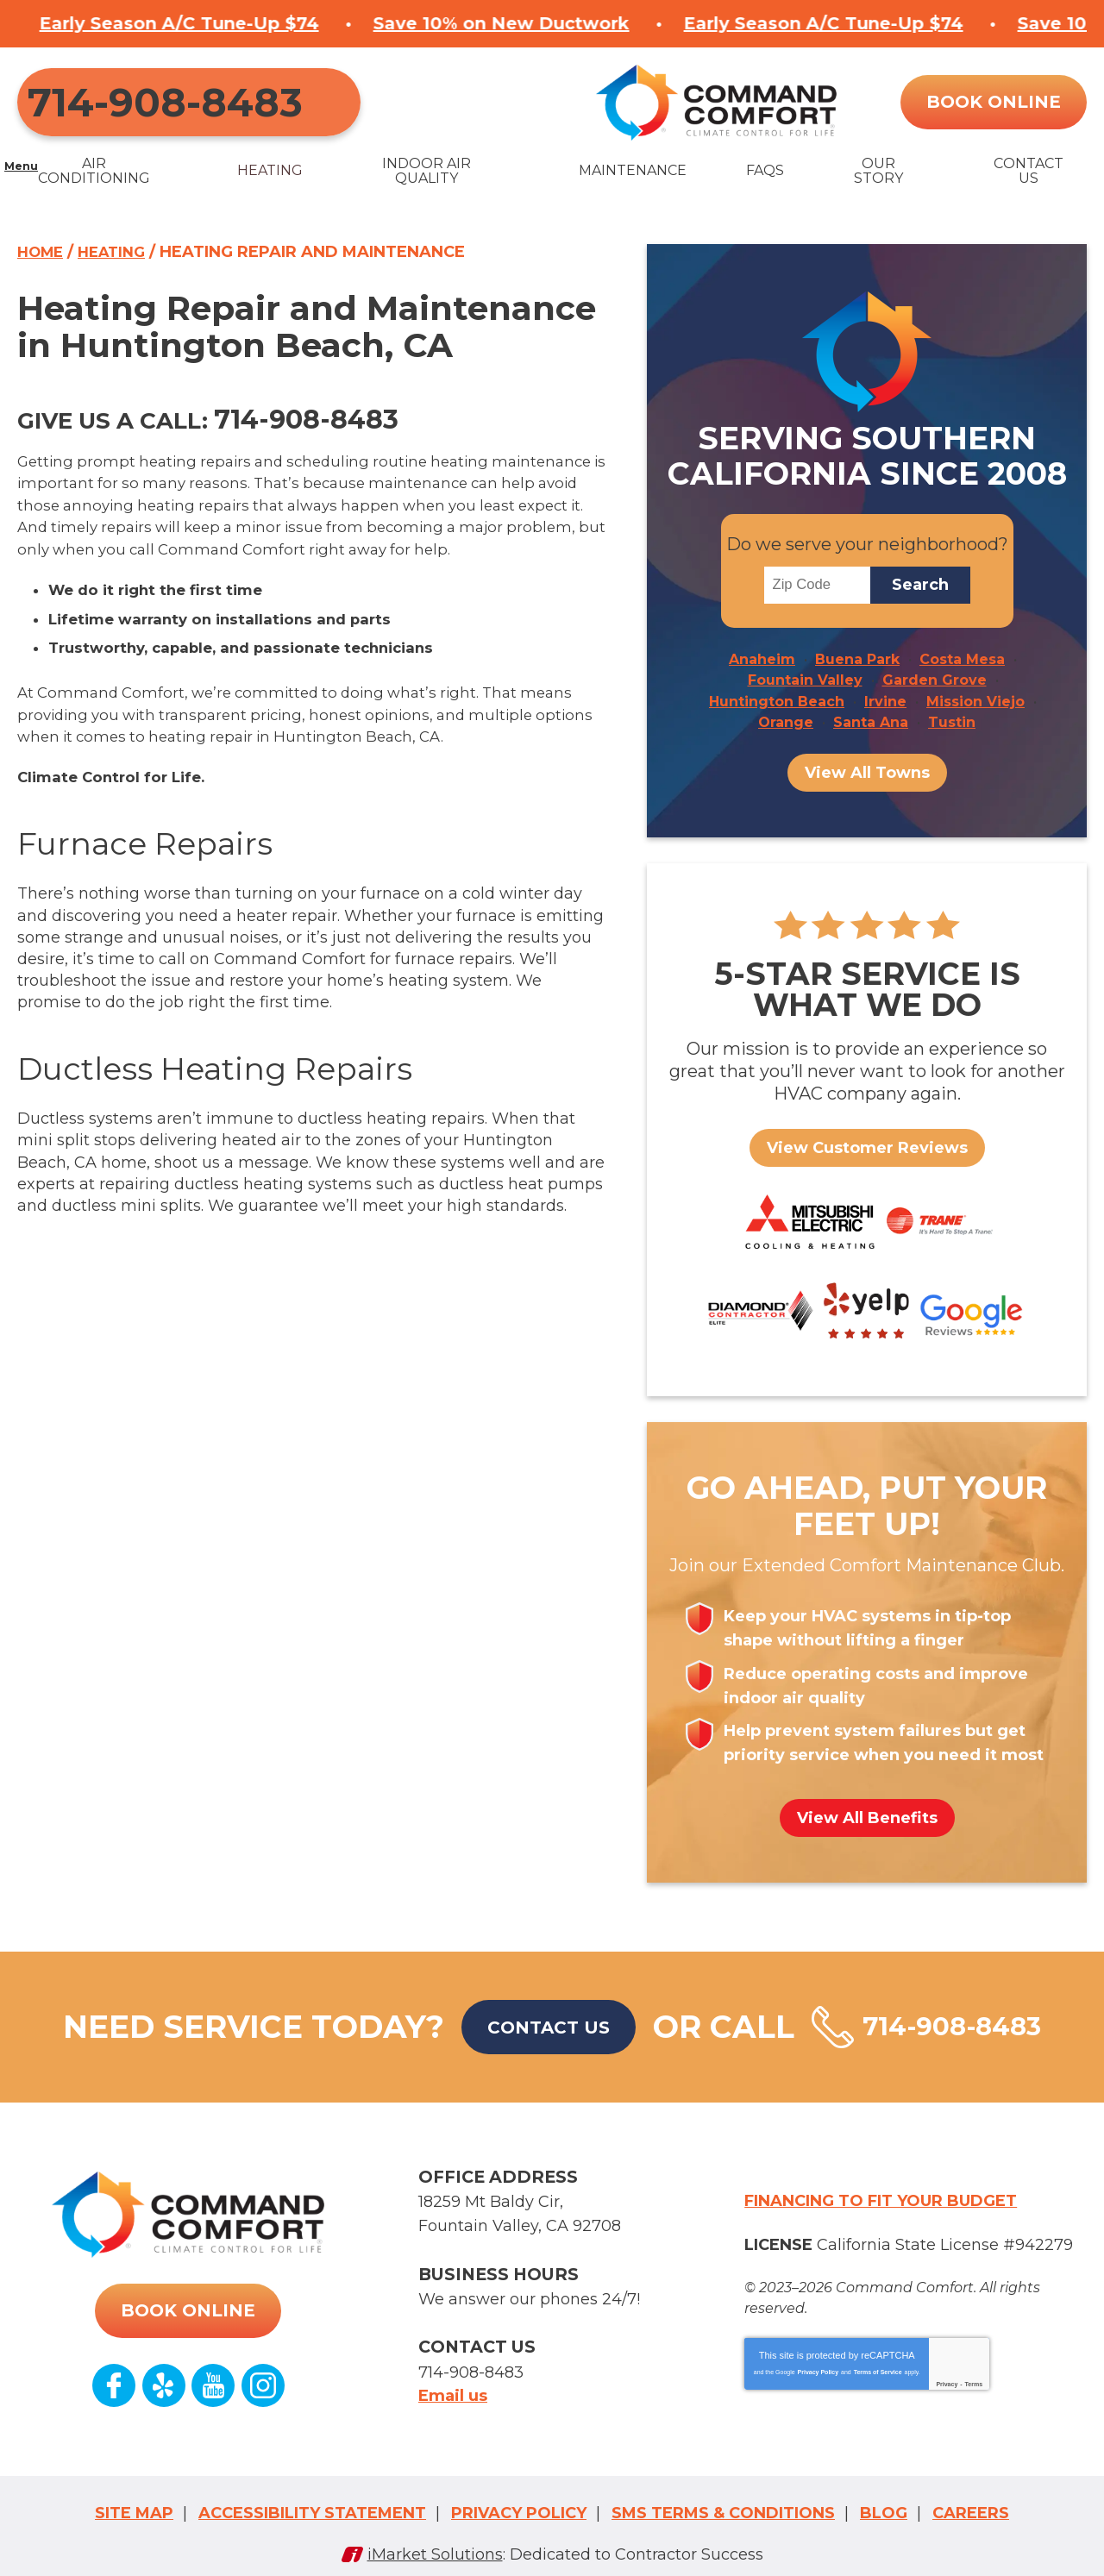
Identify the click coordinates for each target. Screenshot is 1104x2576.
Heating (119, 259)
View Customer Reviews (867, 1142)
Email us (452, 2384)
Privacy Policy (818, 2371)
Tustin (951, 718)
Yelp (163, 2388)
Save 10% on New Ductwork (231, 22)
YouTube (213, 2388)
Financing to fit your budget (880, 2206)
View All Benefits (867, 1836)
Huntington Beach (776, 699)
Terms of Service (878, 2371)
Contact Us (529, 2046)
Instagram (262, 2388)
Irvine (885, 699)
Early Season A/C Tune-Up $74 (553, 22)
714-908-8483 (154, 104)
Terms (974, 2383)
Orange (785, 718)
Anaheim (762, 660)
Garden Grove (934, 680)
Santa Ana (870, 718)
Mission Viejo (975, 699)
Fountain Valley (805, 680)
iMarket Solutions (435, 2538)
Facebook (114, 2388)
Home (42, 259)
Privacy (946, 2383)
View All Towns (867, 767)
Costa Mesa (962, 660)
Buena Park (857, 660)
